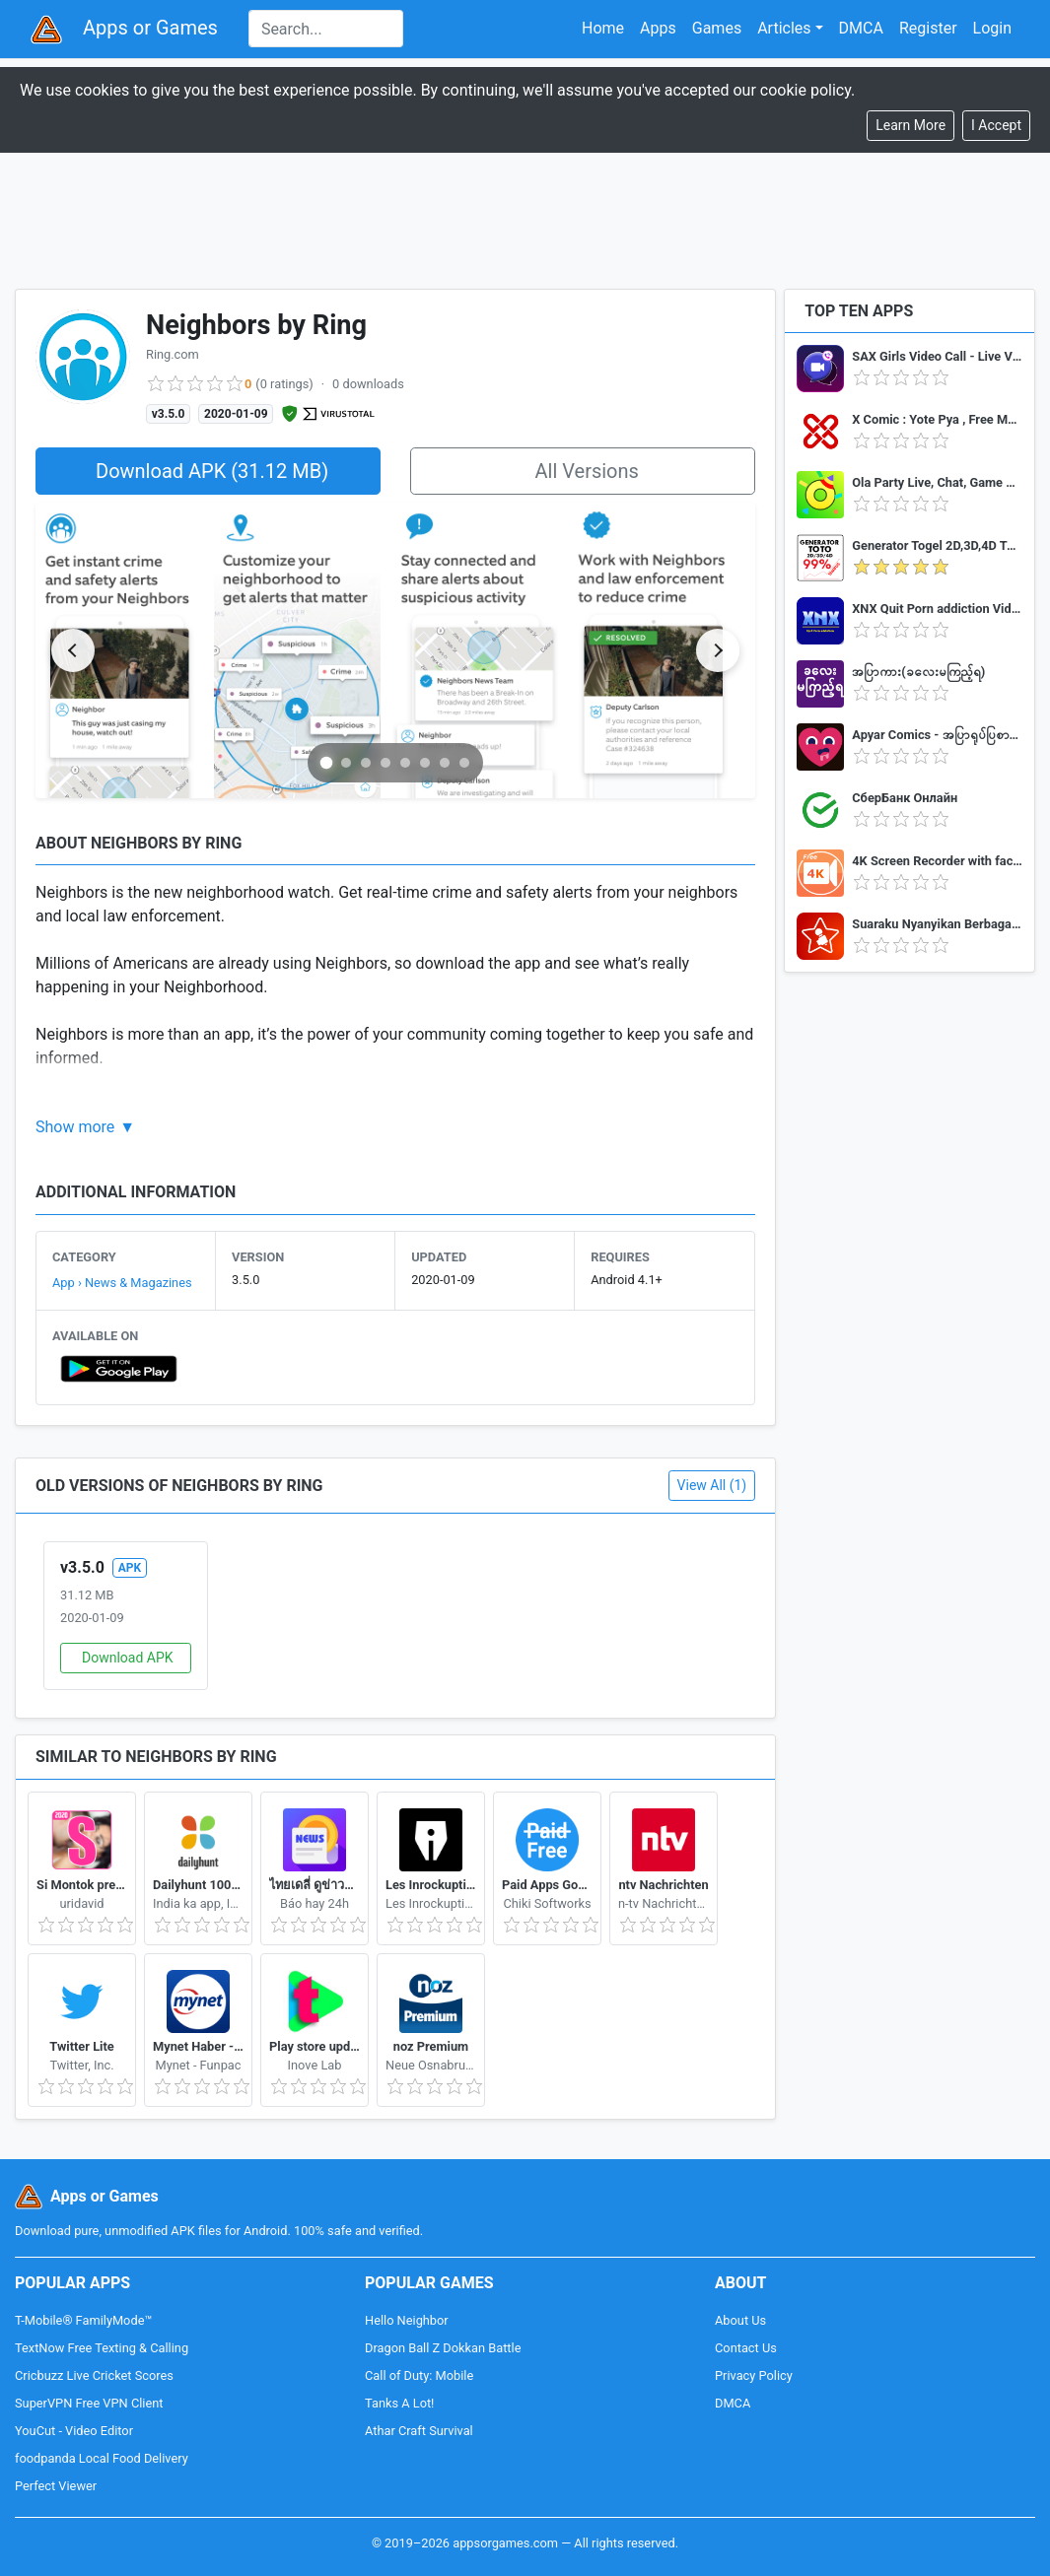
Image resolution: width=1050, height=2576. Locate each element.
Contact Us (746, 2347)
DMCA (861, 28)
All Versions (586, 471)
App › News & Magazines (122, 1282)
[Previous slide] (73, 650)
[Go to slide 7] (445, 763)
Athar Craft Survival (419, 2430)
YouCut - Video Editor (74, 2430)
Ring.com (172, 354)
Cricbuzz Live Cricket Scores (94, 2375)
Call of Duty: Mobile (419, 2375)
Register (928, 28)
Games (716, 28)
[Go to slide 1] (326, 762)
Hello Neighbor (407, 2320)
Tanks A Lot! (399, 2403)
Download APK (128, 1657)
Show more (74, 1127)
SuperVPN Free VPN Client (89, 2403)
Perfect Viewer (56, 2485)
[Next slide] (717, 650)
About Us (740, 2320)
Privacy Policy (754, 2375)
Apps (658, 28)
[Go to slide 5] (405, 763)
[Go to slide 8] (464, 763)
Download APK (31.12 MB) (212, 471)
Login (992, 28)
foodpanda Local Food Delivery (101, 2458)
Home (603, 28)
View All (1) (712, 1485)
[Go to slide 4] (385, 763)
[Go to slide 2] (346, 763)
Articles (783, 28)
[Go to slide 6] (425, 763)
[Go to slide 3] (366, 763)
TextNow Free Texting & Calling (101, 2347)
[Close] (996, 125)
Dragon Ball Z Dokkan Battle (443, 2347)
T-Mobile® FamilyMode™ (83, 2320)
